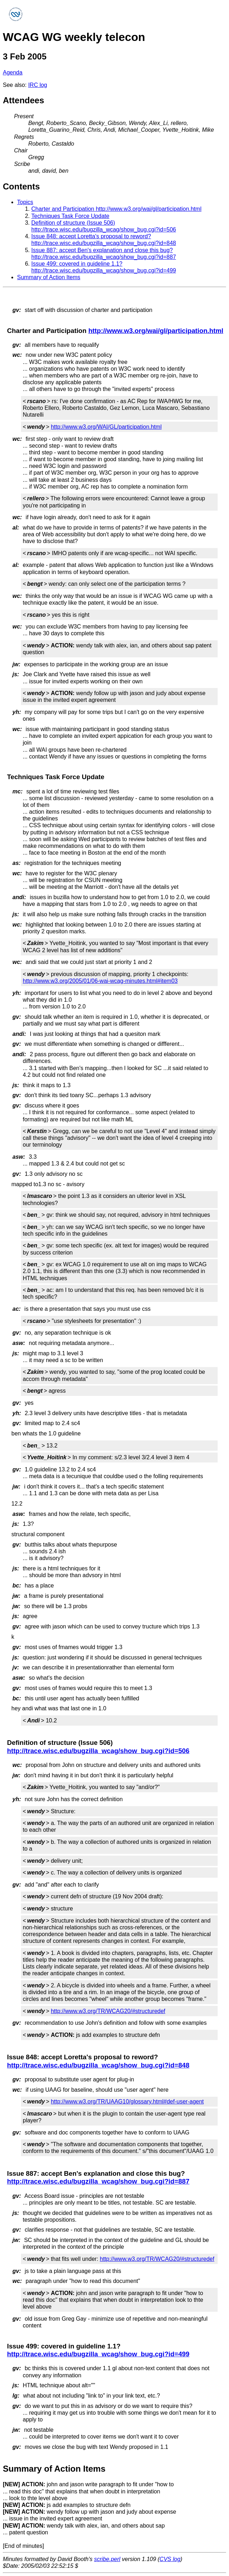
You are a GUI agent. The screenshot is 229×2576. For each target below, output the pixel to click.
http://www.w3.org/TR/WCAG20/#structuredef (108, 2011)
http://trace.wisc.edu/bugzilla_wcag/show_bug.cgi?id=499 (98, 2354)
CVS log (170, 2559)
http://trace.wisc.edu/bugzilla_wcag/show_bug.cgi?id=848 (98, 2065)
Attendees (23, 100)
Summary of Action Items (48, 277)
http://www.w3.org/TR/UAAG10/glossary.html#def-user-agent (127, 2101)
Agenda (12, 72)
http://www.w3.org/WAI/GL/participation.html (106, 427)
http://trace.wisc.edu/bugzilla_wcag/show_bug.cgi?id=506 (98, 1750)
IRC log (37, 85)
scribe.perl (107, 2559)
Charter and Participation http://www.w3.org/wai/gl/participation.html (116, 209)
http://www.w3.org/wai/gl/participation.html (155, 330)
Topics (25, 202)
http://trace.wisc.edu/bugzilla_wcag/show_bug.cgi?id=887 (98, 2181)
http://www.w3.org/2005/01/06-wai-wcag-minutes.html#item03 (100, 981)
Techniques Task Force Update (70, 216)
